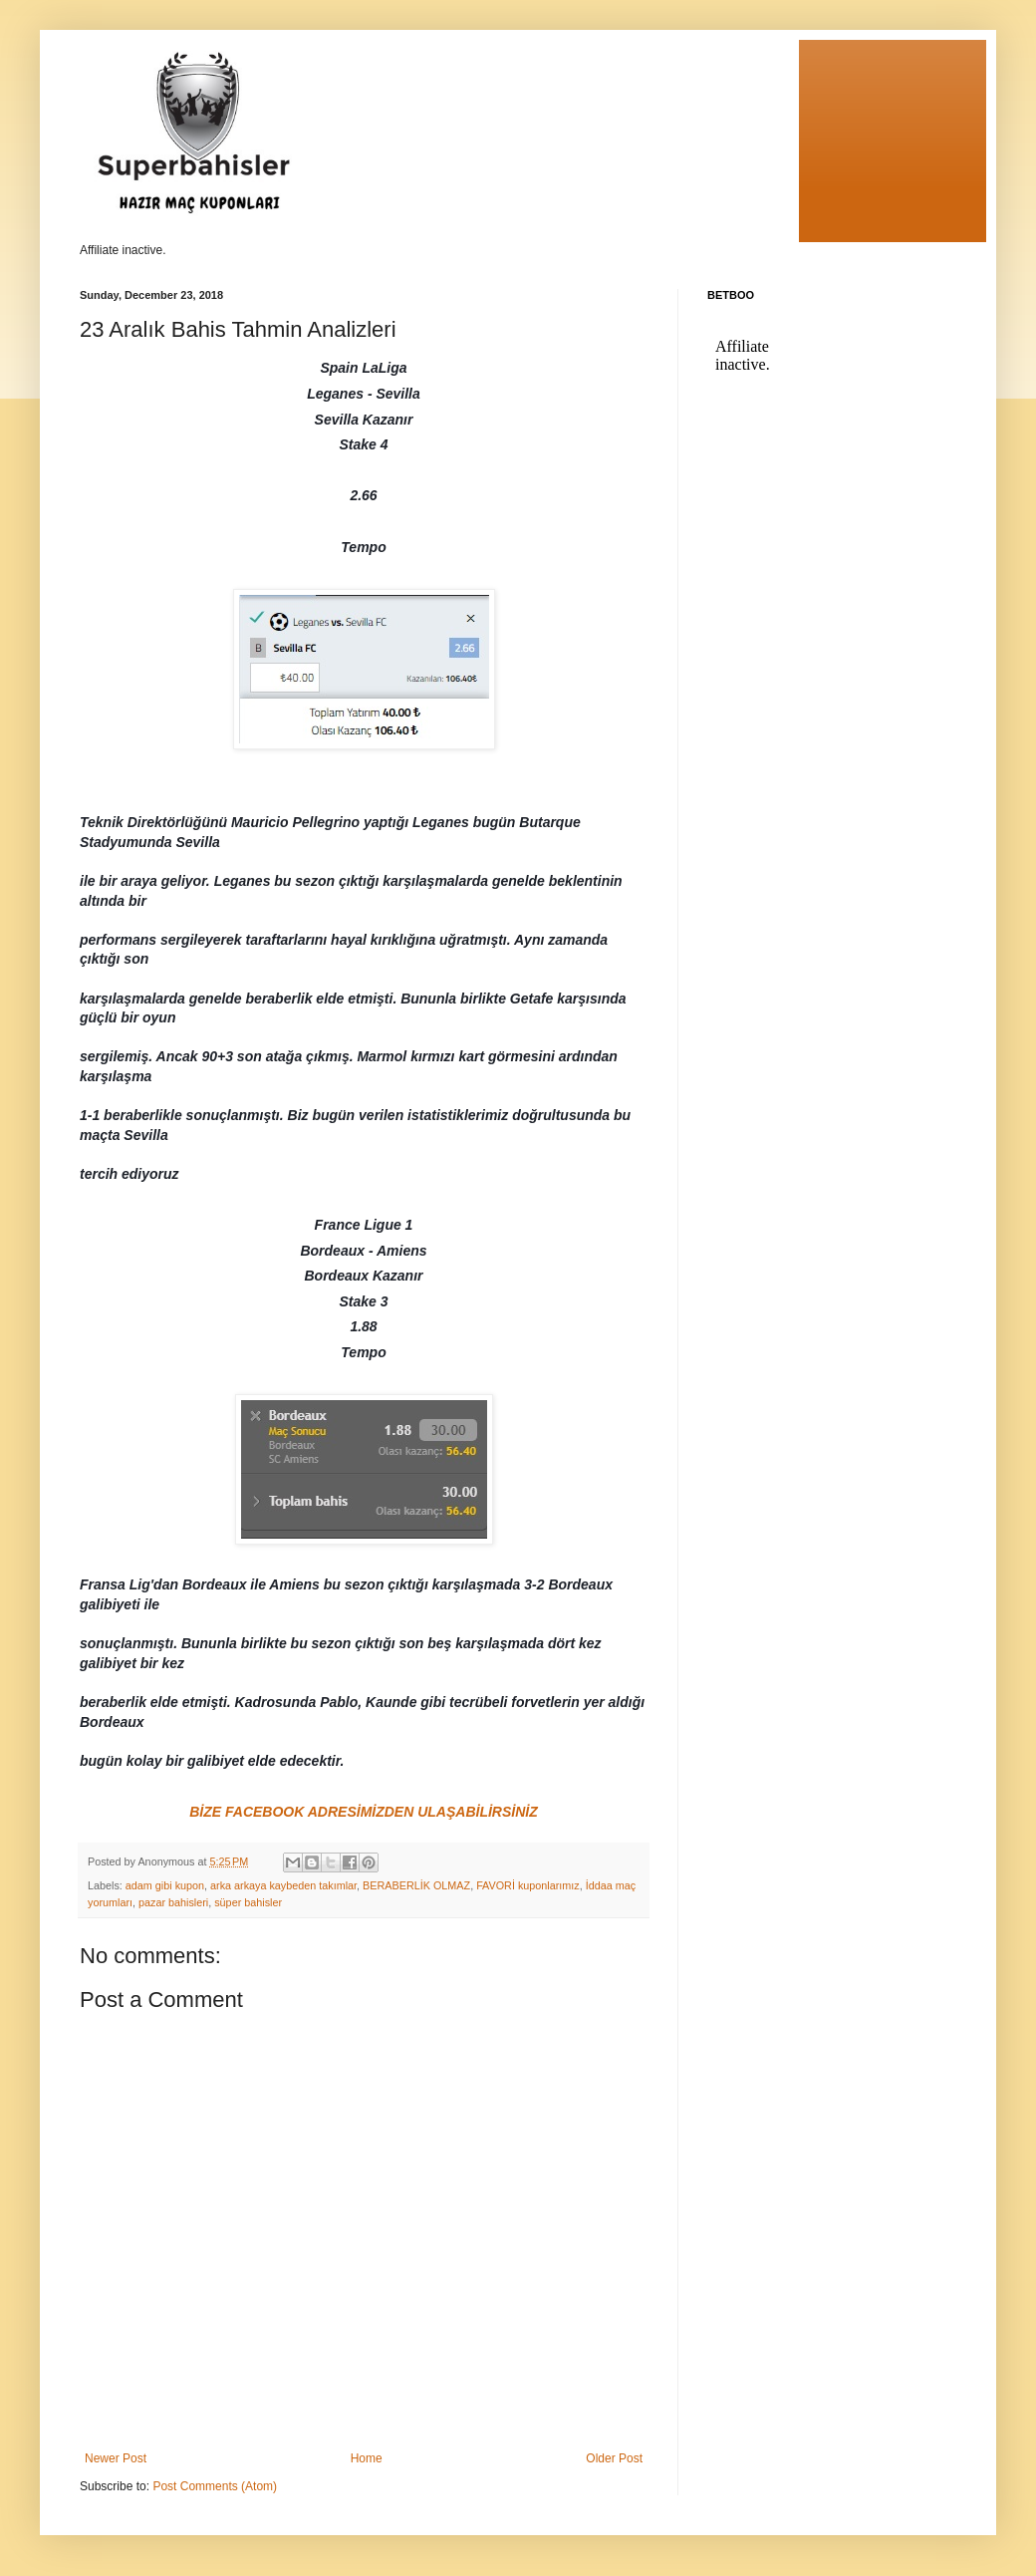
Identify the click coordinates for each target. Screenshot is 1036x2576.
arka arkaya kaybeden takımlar (283, 1885)
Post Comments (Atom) (214, 2486)
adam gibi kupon (165, 1885)
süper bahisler (248, 1902)
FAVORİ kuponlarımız (528, 1885)
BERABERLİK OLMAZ (416, 1885)
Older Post (614, 2458)
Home (367, 2458)
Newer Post (115, 2458)
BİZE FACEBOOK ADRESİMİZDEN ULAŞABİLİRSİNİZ (363, 1812)
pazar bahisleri (173, 1902)
